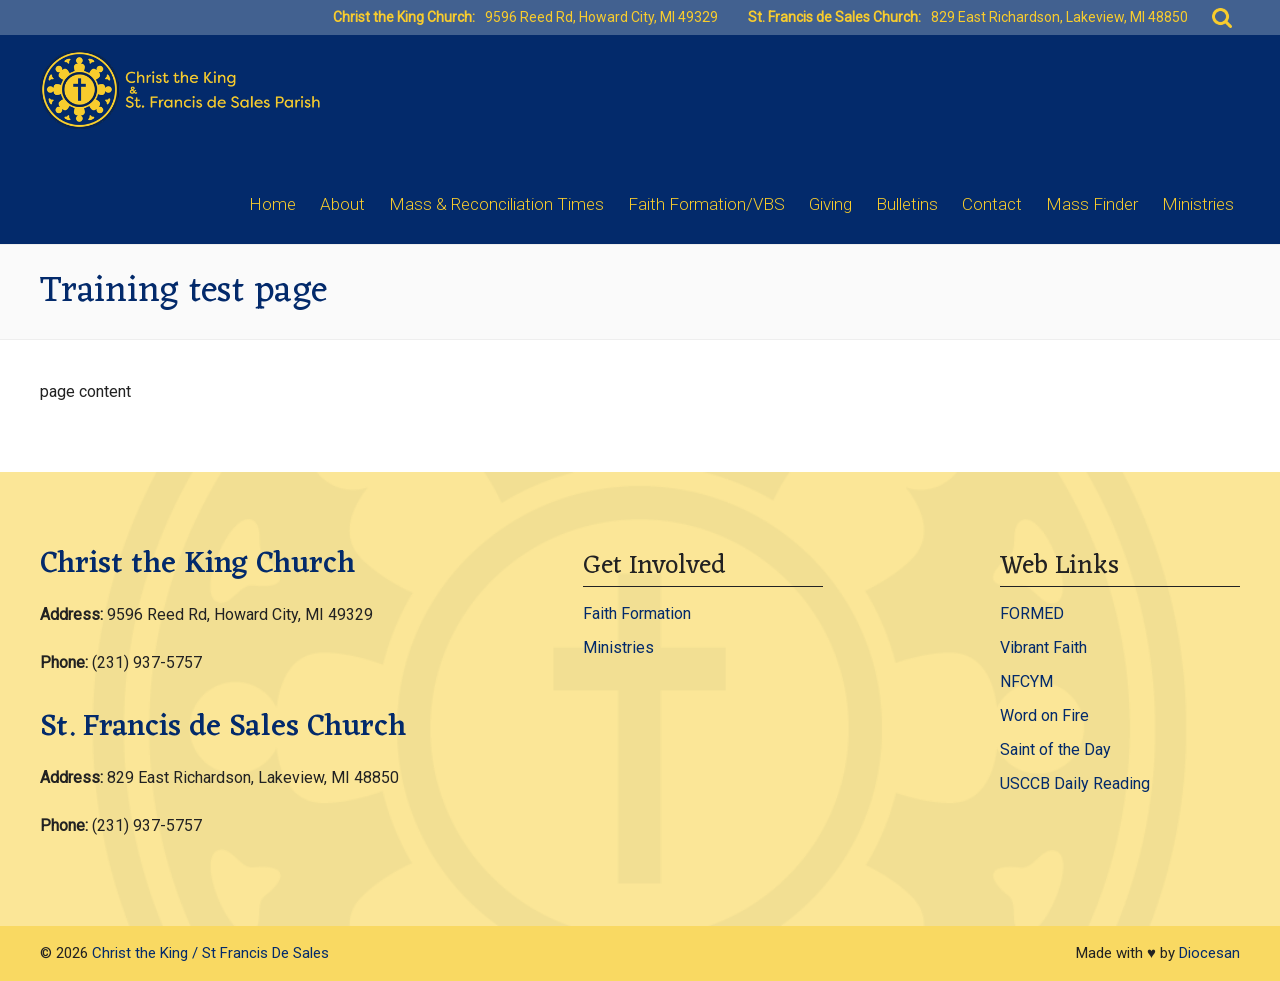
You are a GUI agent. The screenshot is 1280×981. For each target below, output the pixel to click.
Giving (830, 204)
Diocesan (1209, 953)
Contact (992, 204)
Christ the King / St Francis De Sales (210, 953)
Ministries (1198, 204)
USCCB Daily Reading (1075, 783)
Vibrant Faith (1043, 647)
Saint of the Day (1055, 749)
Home (272, 204)
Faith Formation (637, 613)
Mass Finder (1092, 204)
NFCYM (1026, 681)
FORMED (1032, 613)
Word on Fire (1044, 715)
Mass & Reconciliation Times (496, 204)
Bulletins (907, 204)
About (342, 204)
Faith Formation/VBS (706, 204)
